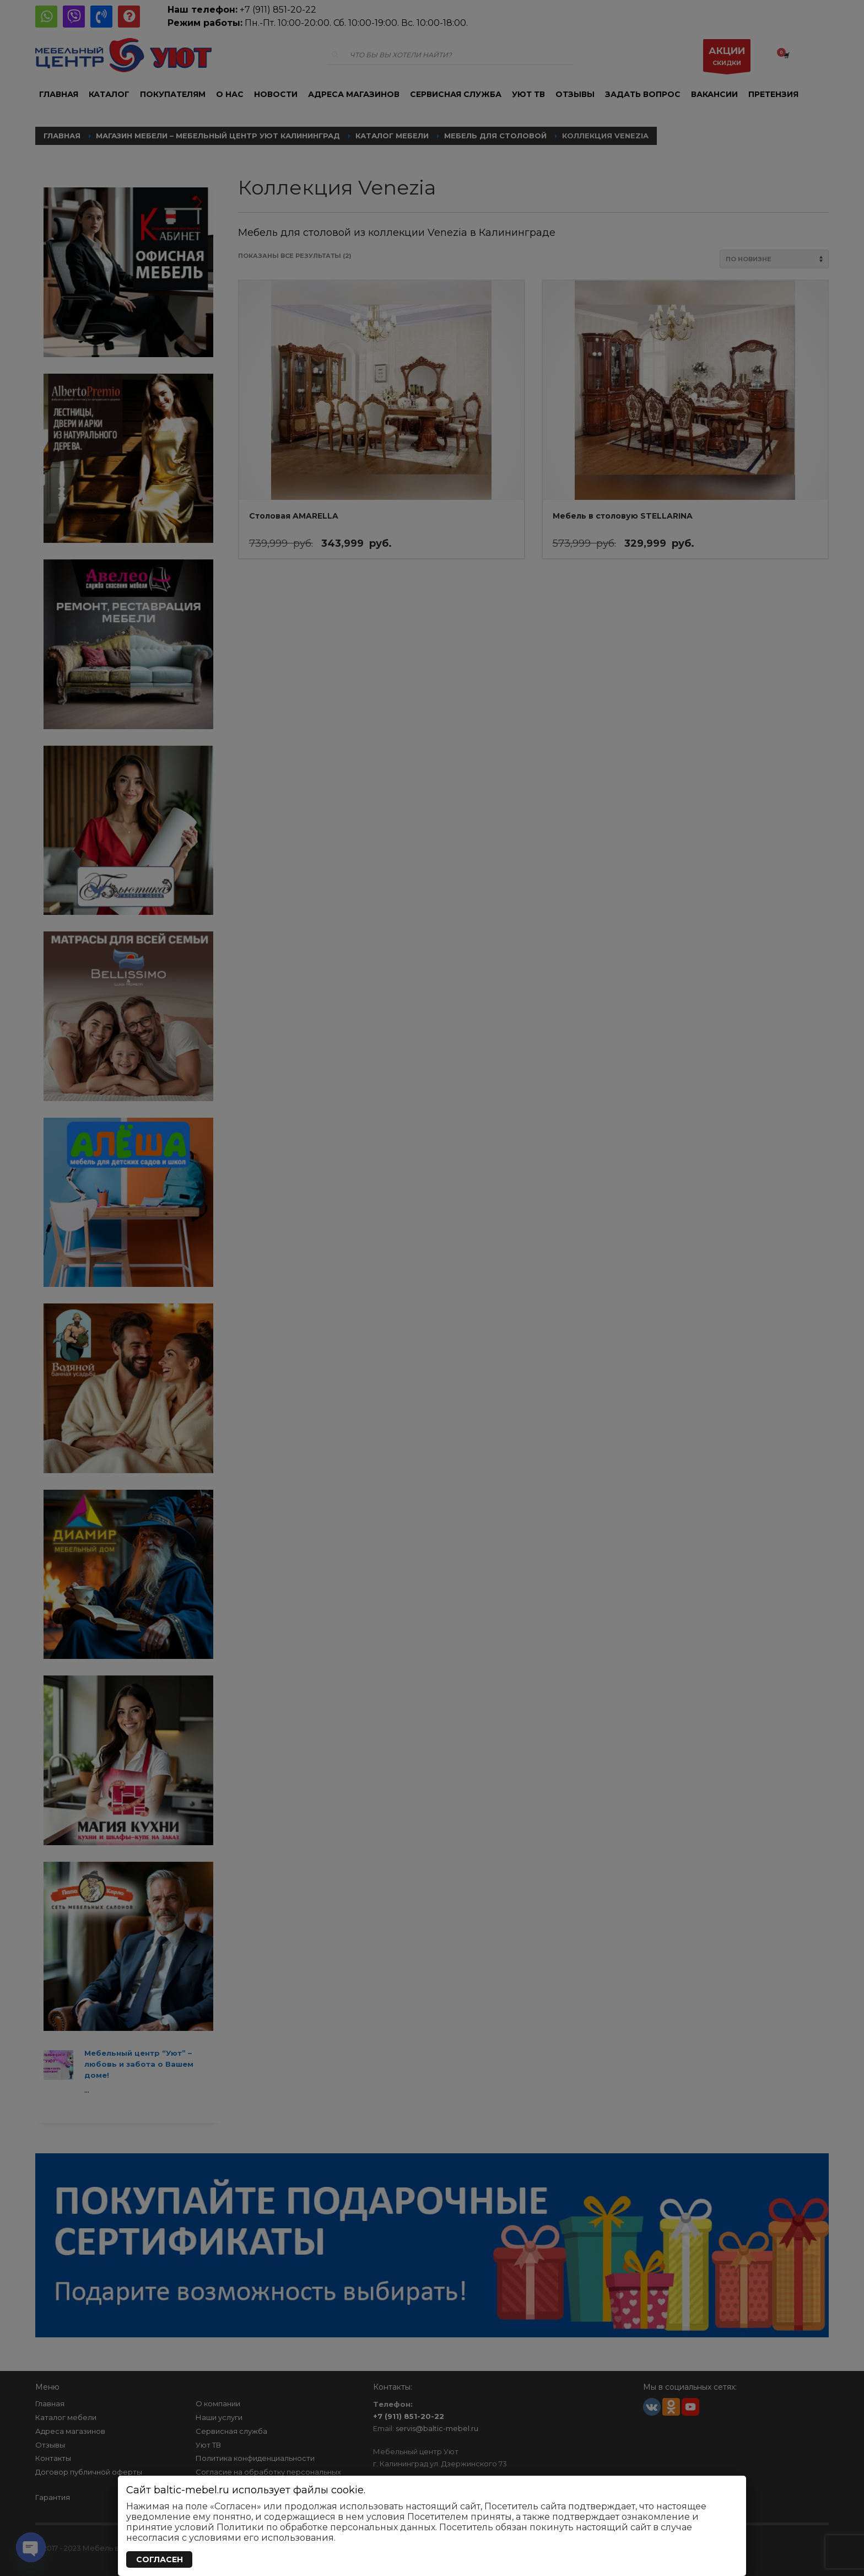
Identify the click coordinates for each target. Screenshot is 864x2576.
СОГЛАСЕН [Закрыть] (159, 2559)
